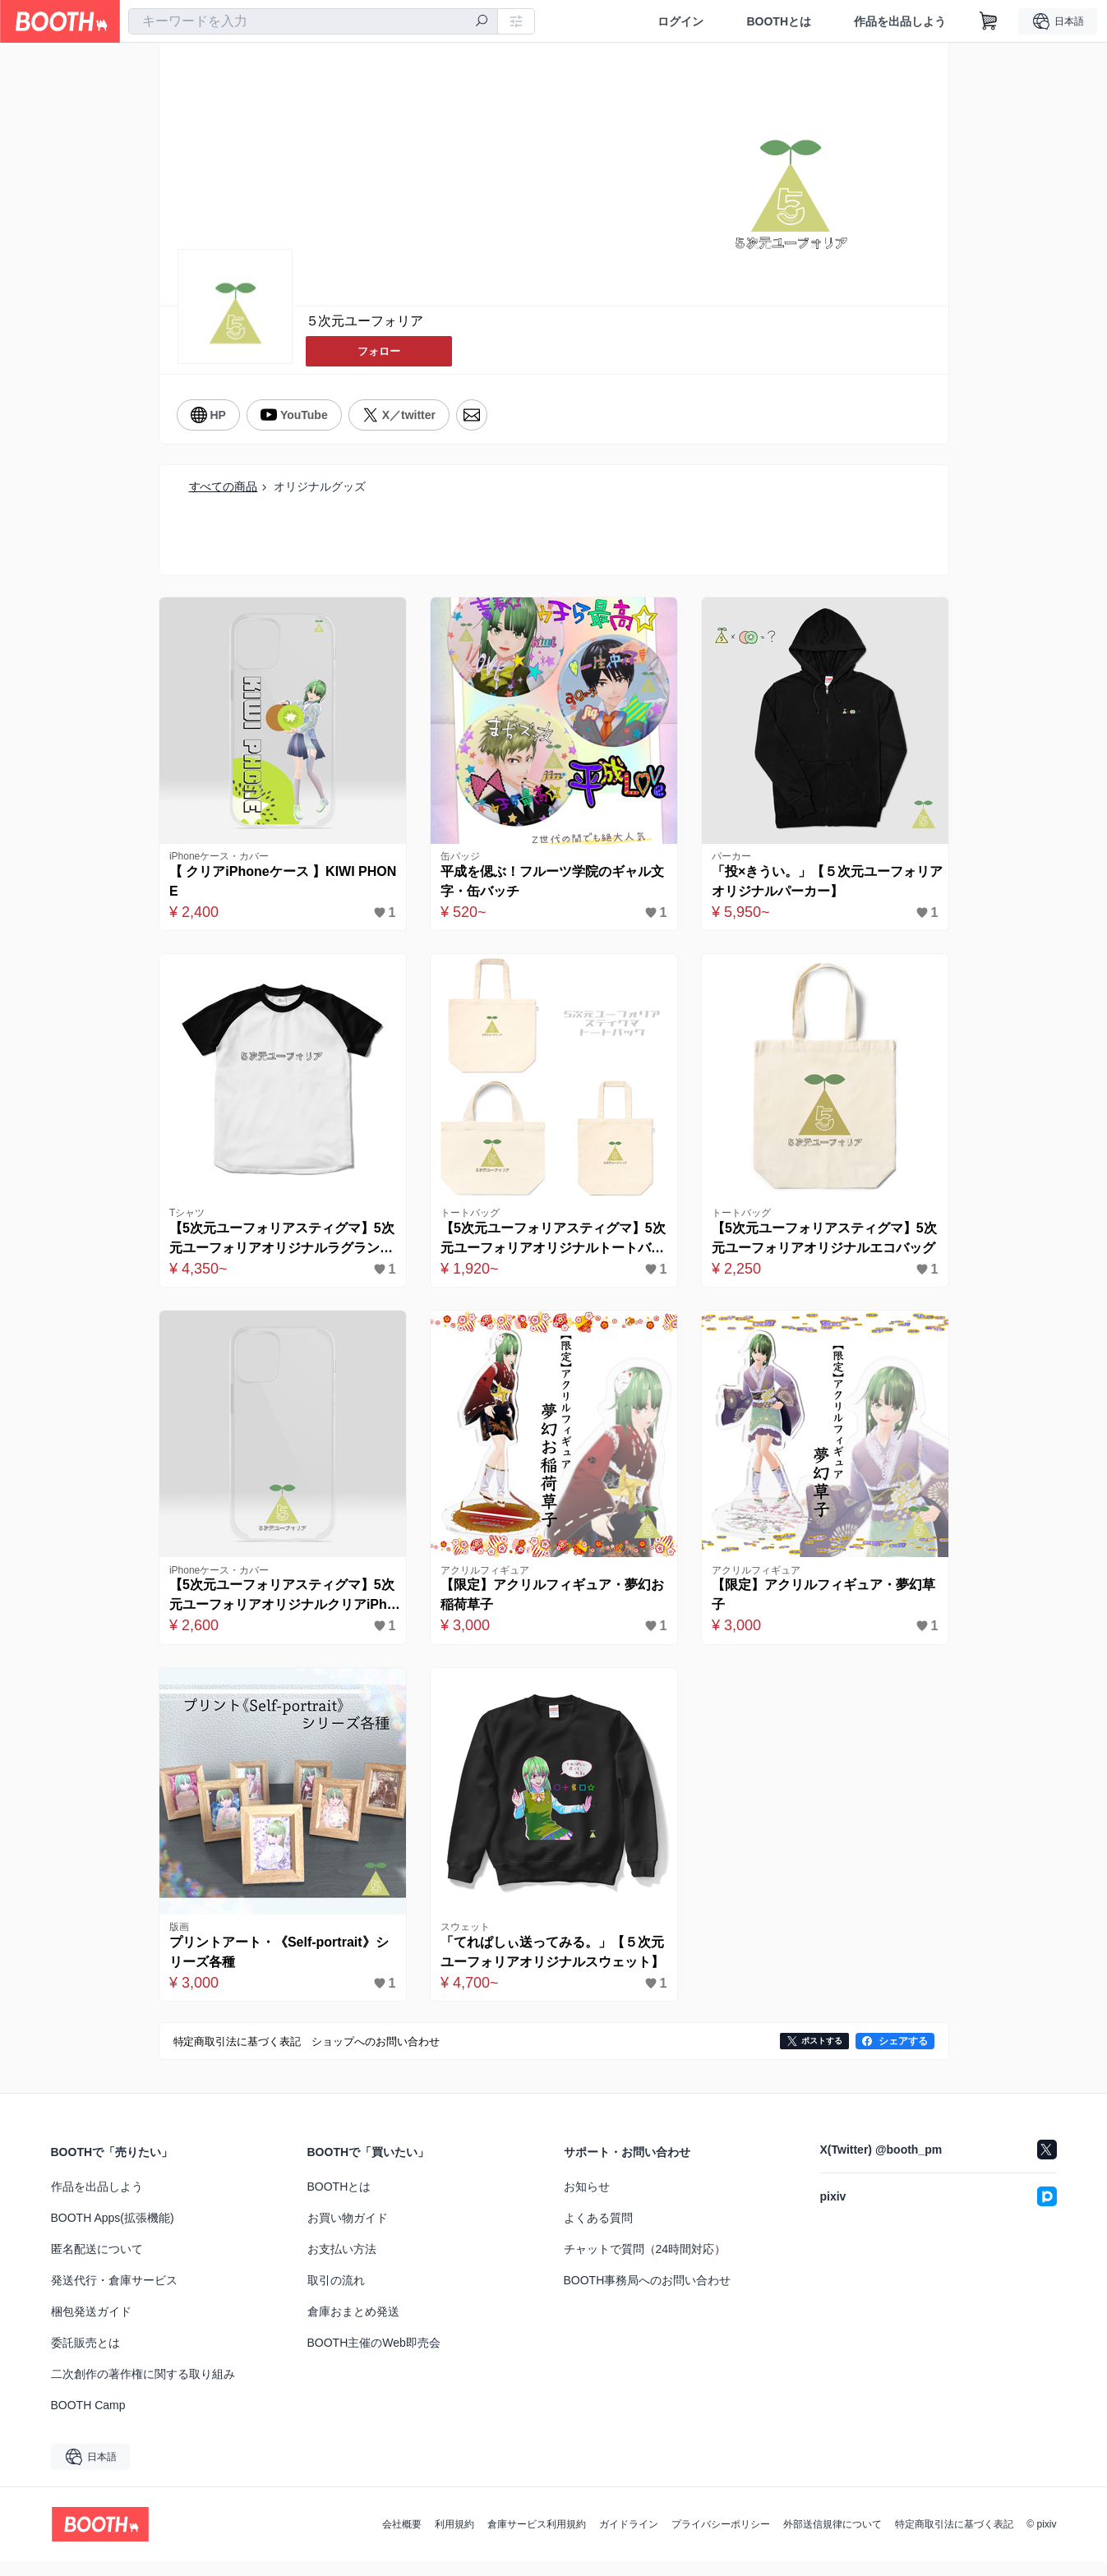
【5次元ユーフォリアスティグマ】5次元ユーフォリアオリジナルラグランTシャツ (279, 1246)
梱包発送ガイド (91, 2326)
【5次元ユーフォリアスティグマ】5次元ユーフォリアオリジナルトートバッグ (551, 1246)
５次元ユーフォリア (365, 322)
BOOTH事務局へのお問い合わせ (647, 2295)
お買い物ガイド (347, 2232)
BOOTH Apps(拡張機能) (112, 2232)
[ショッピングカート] (988, 21)
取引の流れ (336, 2295)
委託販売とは (85, 2357)
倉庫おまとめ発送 (353, 2326)
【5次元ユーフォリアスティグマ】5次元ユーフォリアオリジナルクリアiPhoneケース (280, 1606)
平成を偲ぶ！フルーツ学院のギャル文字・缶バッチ (550, 884)
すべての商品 (223, 484)
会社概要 (402, 2539)
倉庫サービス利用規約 (536, 2539)
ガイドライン (628, 2539)
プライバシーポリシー (720, 2539)
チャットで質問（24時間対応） (645, 2263)
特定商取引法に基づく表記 (954, 2539)
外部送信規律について (832, 2539)
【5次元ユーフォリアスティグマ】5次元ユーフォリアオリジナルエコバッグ (822, 1246)
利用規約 (454, 2539)
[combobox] (313, 21)
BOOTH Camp (88, 2419)
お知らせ (587, 2201)
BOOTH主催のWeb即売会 (373, 2357)
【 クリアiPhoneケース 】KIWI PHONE (282, 884)
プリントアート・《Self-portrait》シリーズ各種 (276, 1966)
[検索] (481, 22)
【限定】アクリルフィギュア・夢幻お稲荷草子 (550, 1605)
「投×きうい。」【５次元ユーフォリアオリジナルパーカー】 (825, 884)
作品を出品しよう (900, 21)
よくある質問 (598, 2232)
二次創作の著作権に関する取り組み (143, 2388)
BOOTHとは (778, 21)
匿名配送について (97, 2263)
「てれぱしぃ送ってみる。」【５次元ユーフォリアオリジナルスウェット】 (550, 1967)
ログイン (680, 21)
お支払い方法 (341, 2263)
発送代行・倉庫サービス (114, 2295)
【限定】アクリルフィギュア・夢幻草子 (821, 1605)
